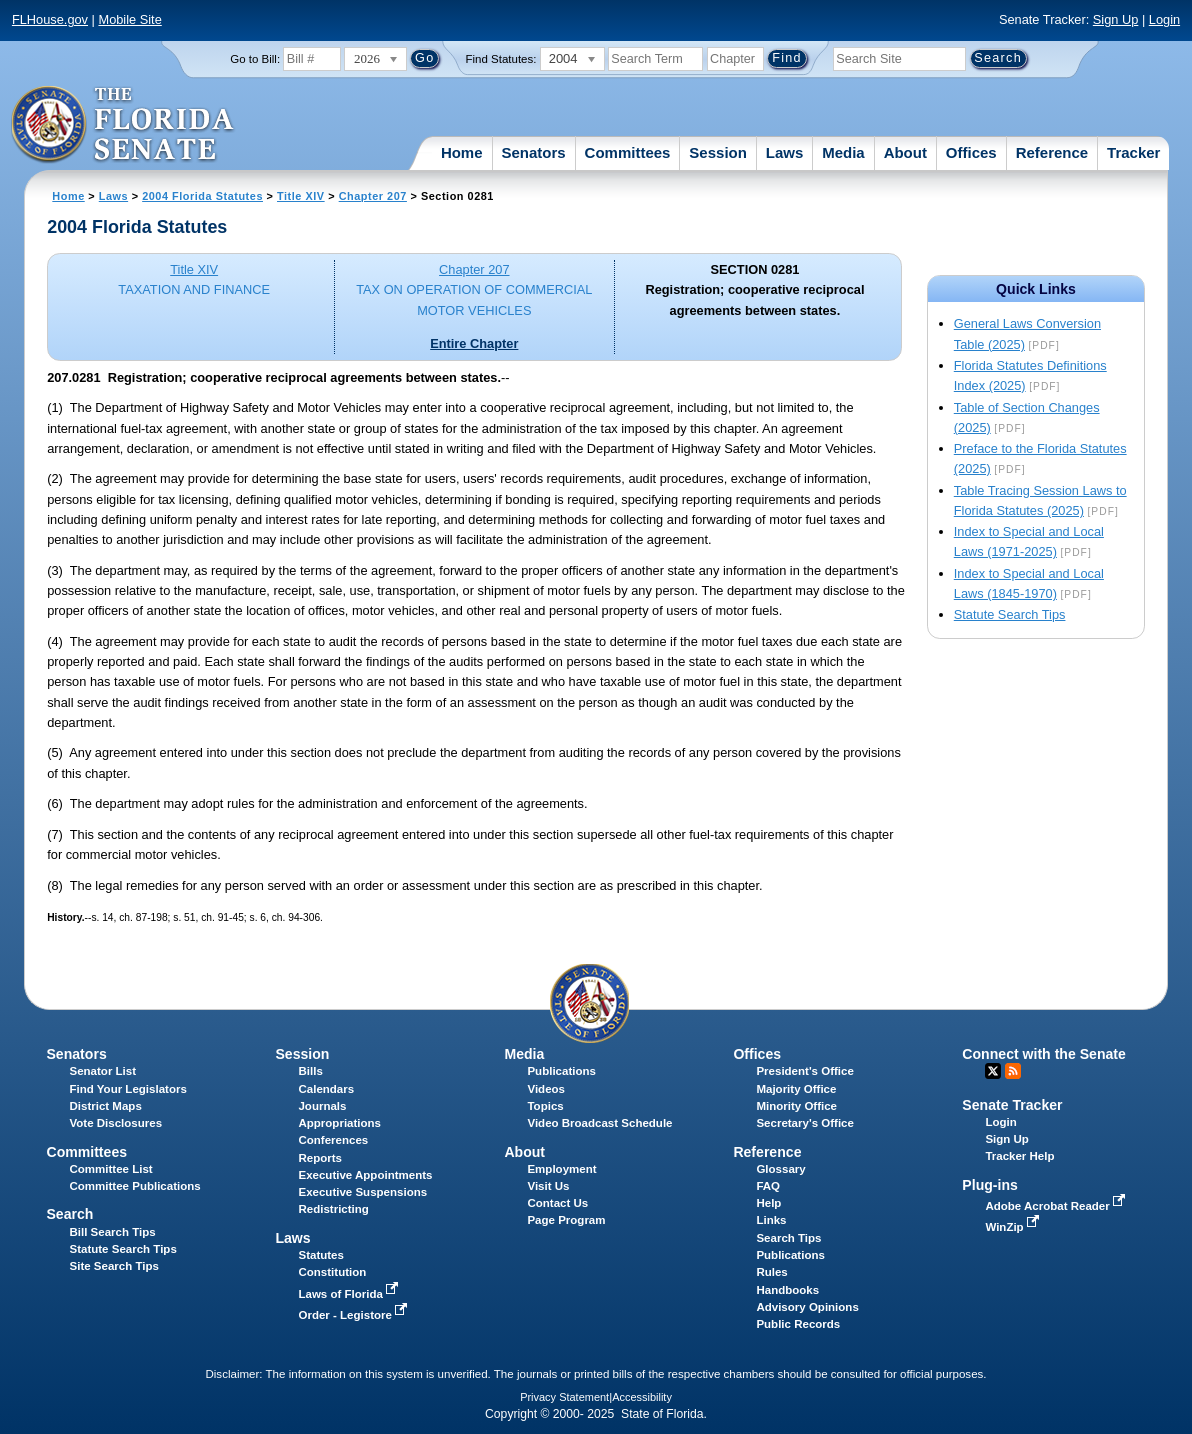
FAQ (768, 1186)
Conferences (333, 1140)
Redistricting (333, 1209)
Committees (628, 152)
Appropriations (339, 1123)
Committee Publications (135, 1186)
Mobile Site (129, 19)
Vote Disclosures (116, 1123)
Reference (1052, 152)
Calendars (326, 1089)
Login (1164, 19)
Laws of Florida (350, 1294)
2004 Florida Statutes (202, 196)
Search (69, 1214)
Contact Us (557, 1203)
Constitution (332, 1272)
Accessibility (642, 1397)
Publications (561, 1071)
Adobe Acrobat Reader (1057, 1206)
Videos (546, 1089)
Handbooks (787, 1290)
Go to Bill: (255, 59)
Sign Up (1116, 19)
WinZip (1013, 1227)
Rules (771, 1272)
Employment (561, 1169)
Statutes (320, 1255)
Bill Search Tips (113, 1232)
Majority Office (796, 1089)
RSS (1013, 1071)
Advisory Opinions (807, 1307)
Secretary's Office (804, 1123)
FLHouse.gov (50, 19)
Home (462, 152)
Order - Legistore (354, 1315)
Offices (971, 152)
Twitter (993, 1071)
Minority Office (796, 1106)
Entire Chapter (474, 343)
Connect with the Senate (1043, 1054)
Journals (322, 1106)
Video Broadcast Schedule (599, 1123)
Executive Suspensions (362, 1192)
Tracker (1133, 152)
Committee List (111, 1169)
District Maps (106, 1106)
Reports (320, 1158)
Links (771, 1220)
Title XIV (301, 196)
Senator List (103, 1071)
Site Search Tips (114, 1266)
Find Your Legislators (128, 1089)
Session (718, 152)
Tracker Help (1019, 1156)
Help (768, 1203)
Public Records (798, 1324)
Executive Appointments (365, 1175)
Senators (533, 152)
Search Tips (788, 1238)
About (905, 152)
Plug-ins (990, 1185)
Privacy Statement (564, 1397)
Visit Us (548, 1186)
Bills (310, 1071)
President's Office (804, 1071)
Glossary (780, 1169)
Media (843, 152)
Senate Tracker (1012, 1105)
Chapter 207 (373, 196)
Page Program (566, 1220)
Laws (785, 152)
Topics (545, 1106)
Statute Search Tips (1010, 614)
